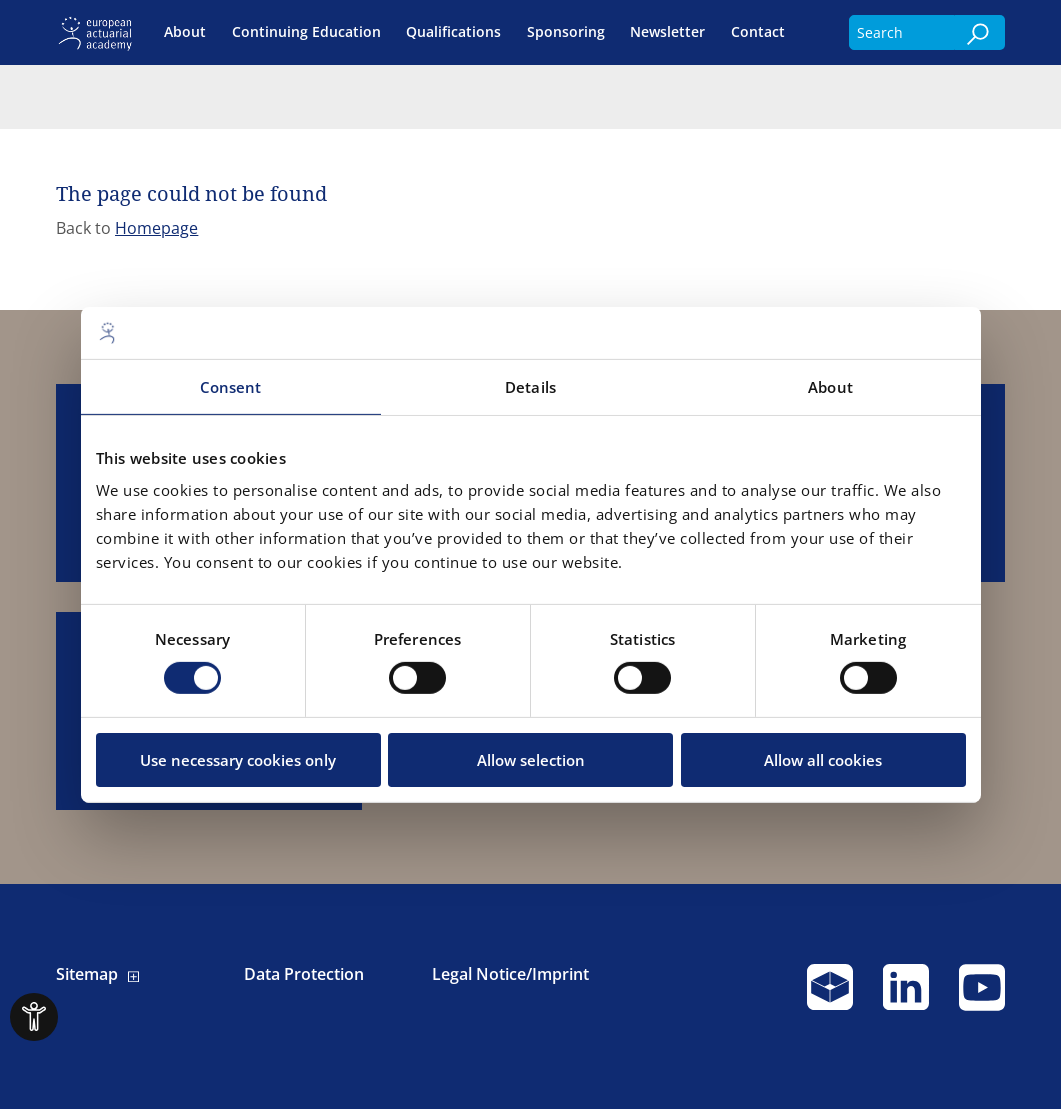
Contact (758, 32)
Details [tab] (530, 387)
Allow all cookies (823, 760)
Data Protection (304, 974)
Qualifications (453, 32)
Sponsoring (566, 32)
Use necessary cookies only (238, 760)
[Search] (980, 32)
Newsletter (667, 32)
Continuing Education (306, 32)
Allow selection (531, 760)
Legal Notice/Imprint (510, 974)
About (185, 32)
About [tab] (830, 387)
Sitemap (87, 974)
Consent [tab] (231, 387)
